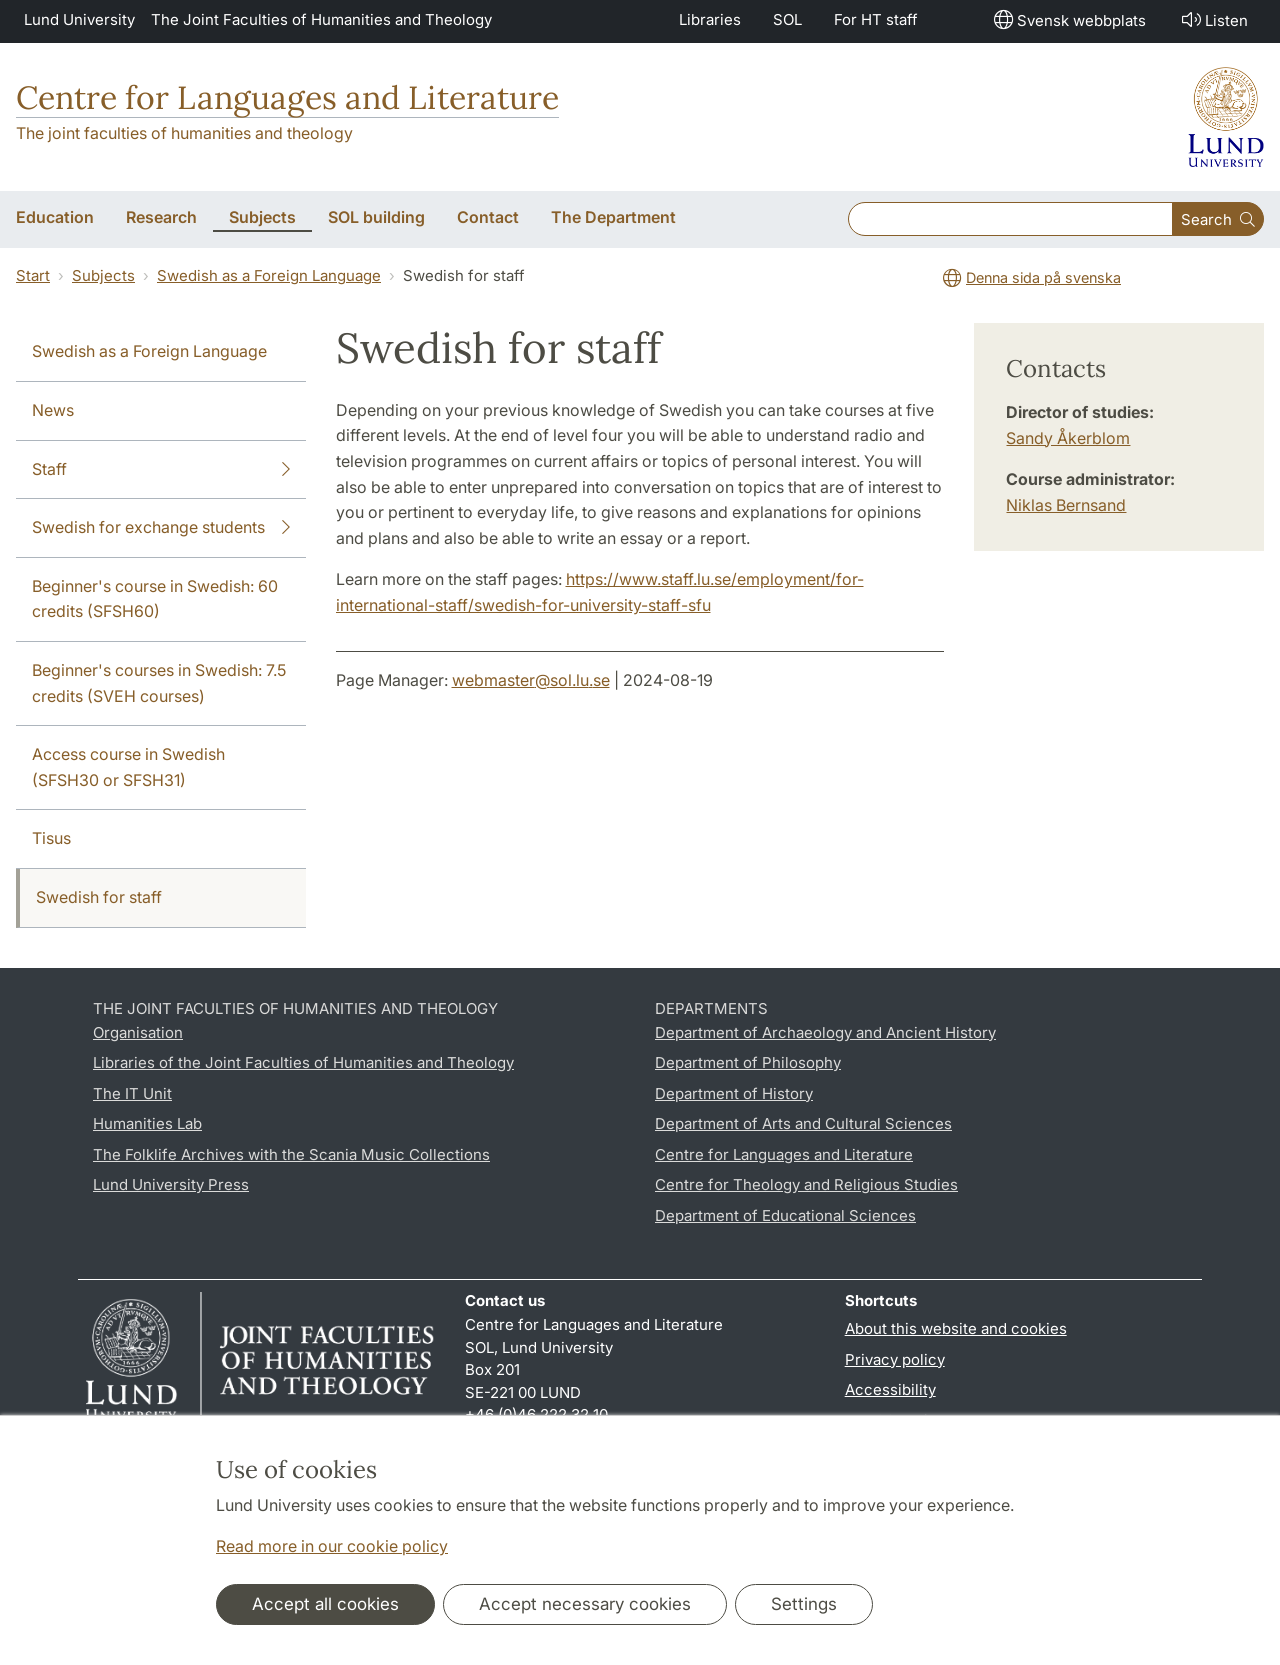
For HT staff (876, 19)
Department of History (734, 1093)
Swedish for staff (99, 897)
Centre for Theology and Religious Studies (806, 1184)
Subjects (103, 275)
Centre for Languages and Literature (287, 97)
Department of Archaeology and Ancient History (825, 1032)
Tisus (51, 838)
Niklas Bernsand (1066, 505)
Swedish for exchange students (161, 528)
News (53, 410)
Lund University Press (171, 1184)
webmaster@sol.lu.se (531, 680)
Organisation (138, 1032)
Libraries (710, 19)
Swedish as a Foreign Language (269, 275)
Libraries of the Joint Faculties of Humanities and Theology (303, 1062)
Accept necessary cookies (585, 1604)
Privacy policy (895, 1359)
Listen (1213, 19)
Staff (161, 470)
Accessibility (890, 1389)
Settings (804, 1604)
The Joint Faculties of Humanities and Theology (321, 19)
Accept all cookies (325, 1604)
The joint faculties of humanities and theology (184, 133)
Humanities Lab (147, 1123)
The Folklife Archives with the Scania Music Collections (291, 1154)
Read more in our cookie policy (332, 1546)
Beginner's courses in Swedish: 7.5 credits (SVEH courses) (159, 683)
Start (33, 275)
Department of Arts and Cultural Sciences (803, 1123)
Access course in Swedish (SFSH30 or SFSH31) (128, 767)
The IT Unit (132, 1093)
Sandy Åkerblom (1068, 438)
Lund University (79, 19)
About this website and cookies (956, 1328)
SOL (787, 19)
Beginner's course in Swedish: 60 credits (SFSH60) (155, 599)
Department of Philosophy (748, 1062)
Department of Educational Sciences (785, 1215)
